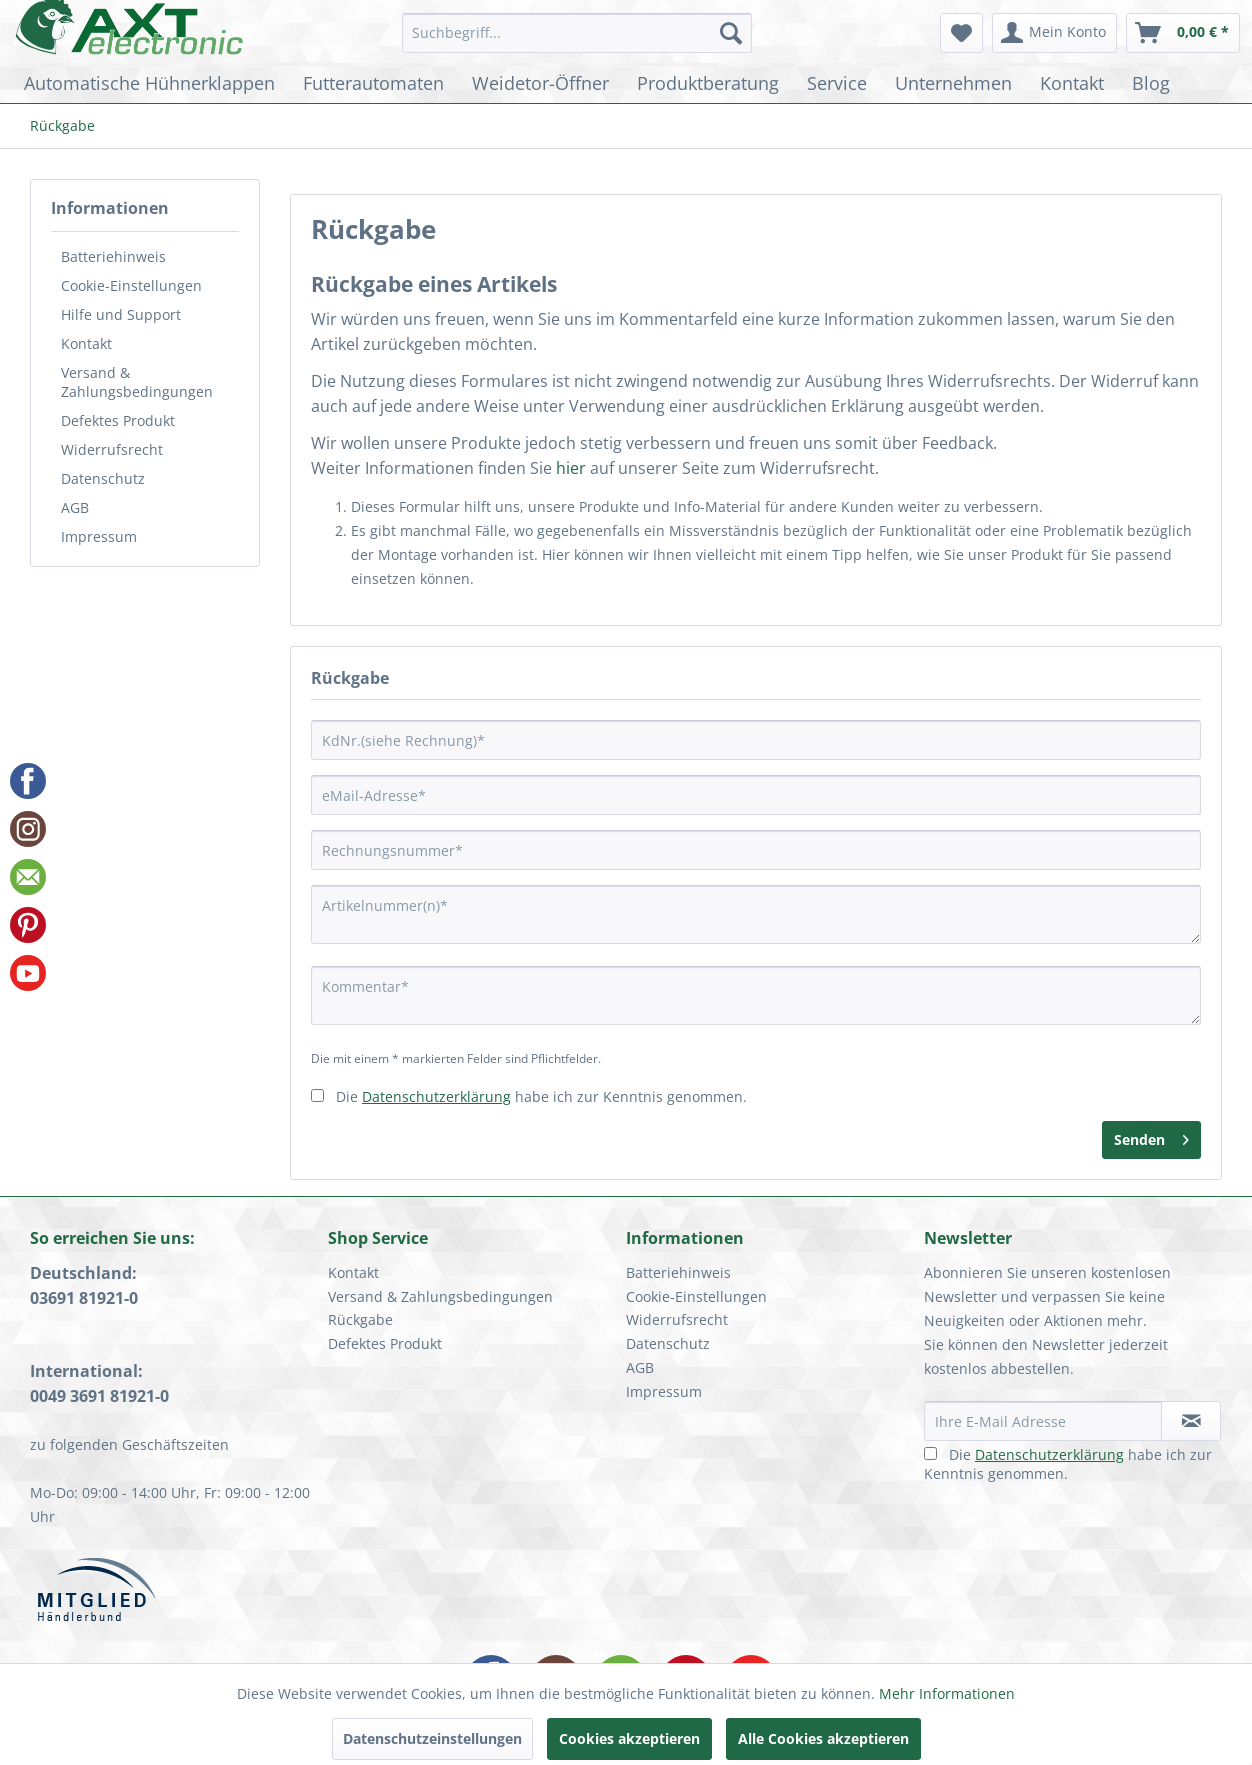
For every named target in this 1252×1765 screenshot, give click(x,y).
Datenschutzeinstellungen (432, 1738)
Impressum (99, 536)
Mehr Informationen (947, 1693)
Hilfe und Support (121, 314)
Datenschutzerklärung (436, 1096)
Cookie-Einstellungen (131, 285)
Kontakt (86, 343)
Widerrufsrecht (112, 449)
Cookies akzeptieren (629, 1738)
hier (571, 468)
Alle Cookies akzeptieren (823, 1738)
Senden (1151, 1136)
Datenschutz (103, 478)
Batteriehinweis (113, 256)
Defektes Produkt (118, 420)
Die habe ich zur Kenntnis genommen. (541, 1096)
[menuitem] (577, 33)
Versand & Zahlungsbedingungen (137, 382)
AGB (75, 507)
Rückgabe (360, 1319)
